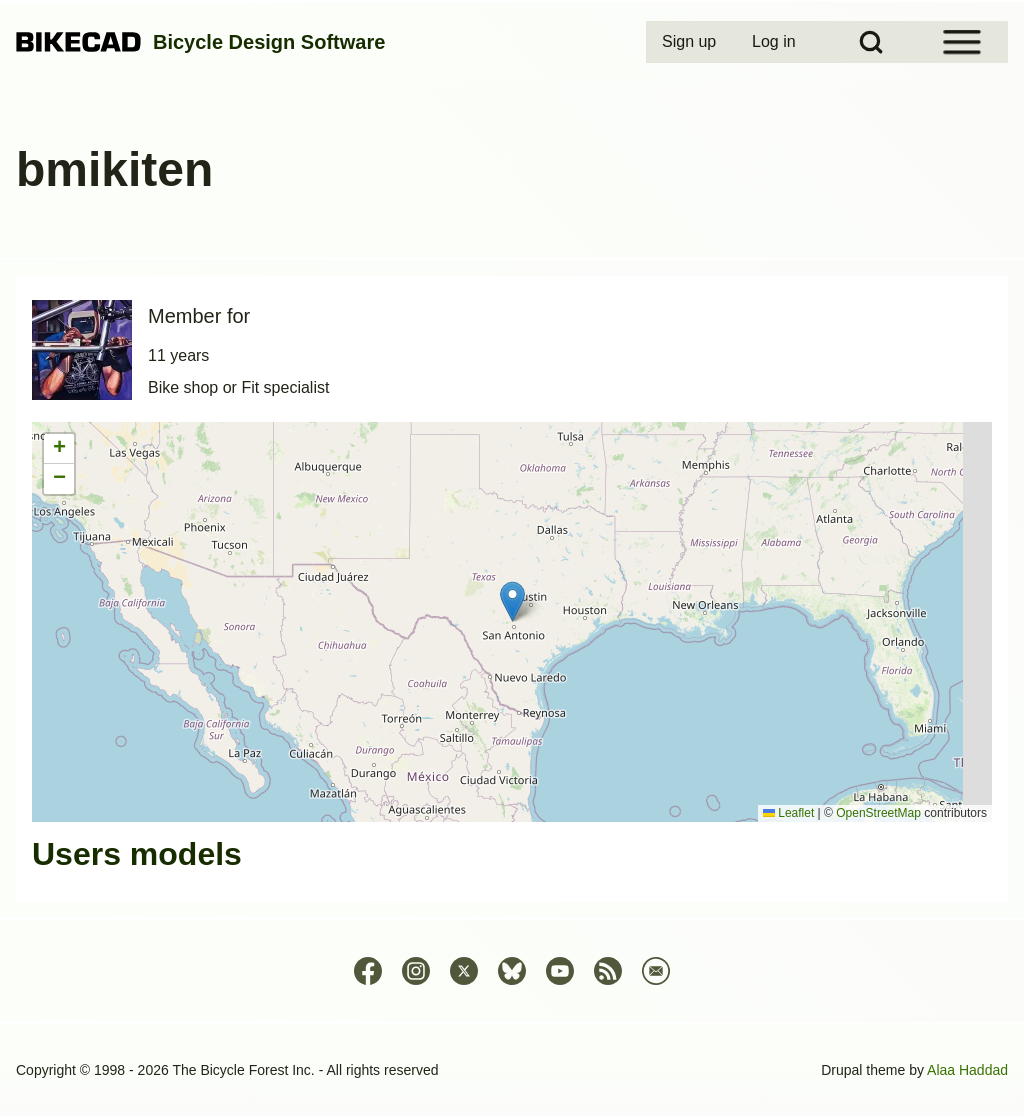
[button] (512, 601)
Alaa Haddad (967, 1070)
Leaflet (788, 813)
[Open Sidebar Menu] (962, 42)
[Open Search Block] (871, 42)
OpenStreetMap (878, 813)
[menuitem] (691, 42)
